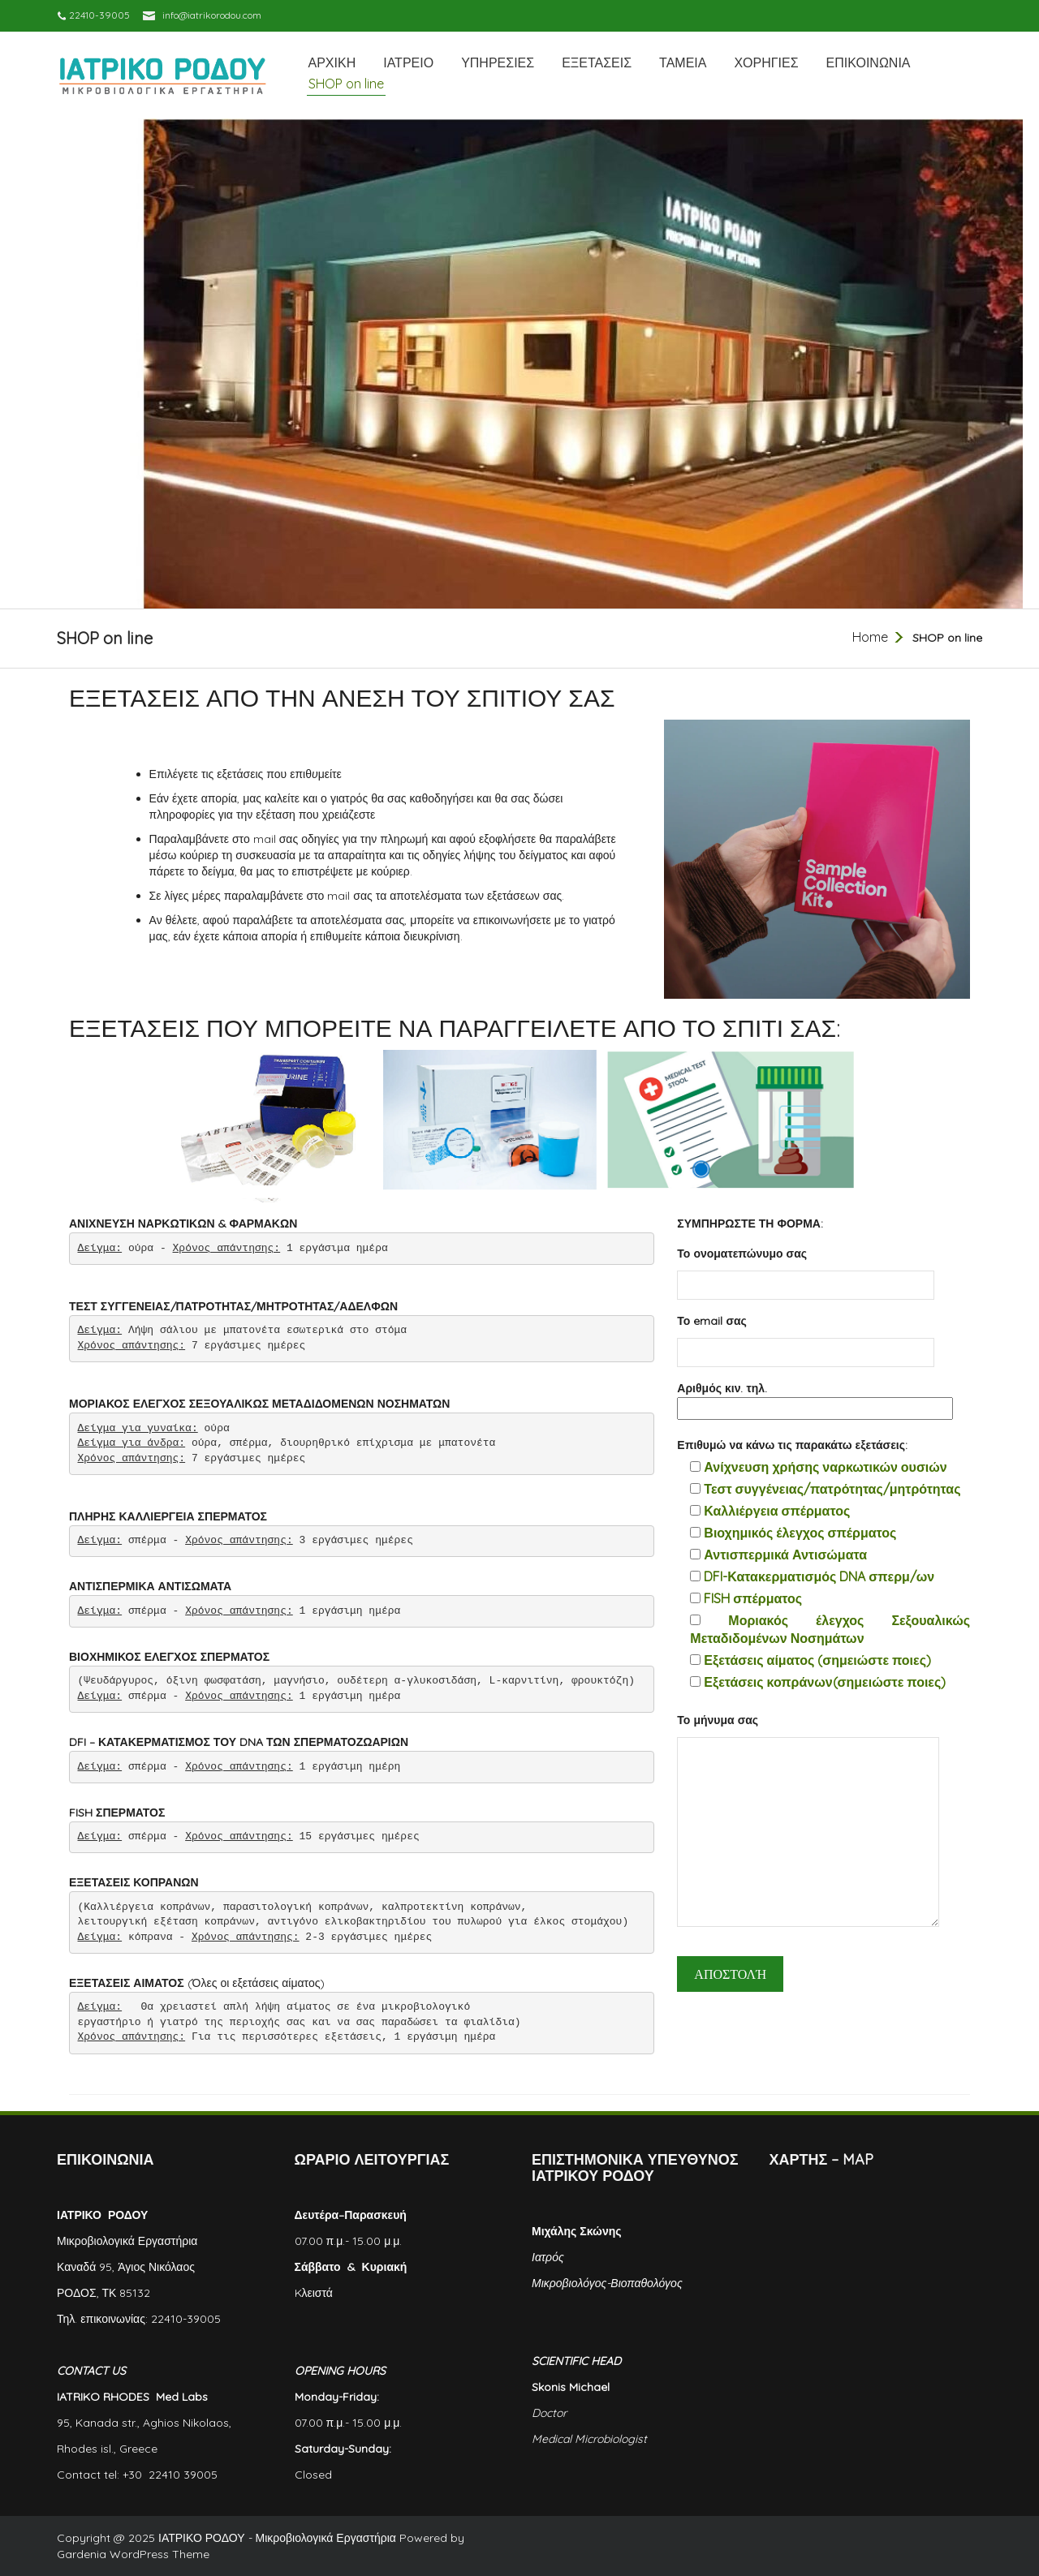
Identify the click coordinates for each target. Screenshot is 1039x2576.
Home (870, 637)
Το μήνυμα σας (808, 1825)
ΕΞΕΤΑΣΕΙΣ (597, 62)
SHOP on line (346, 83)
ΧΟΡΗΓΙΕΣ (766, 62)
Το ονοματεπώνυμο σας (805, 1269)
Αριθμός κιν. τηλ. (815, 1399)
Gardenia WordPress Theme (133, 2554)
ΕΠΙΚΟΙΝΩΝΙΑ (868, 62)
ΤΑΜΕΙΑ (682, 62)
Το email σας (805, 1337)
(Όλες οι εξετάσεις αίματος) (197, 1983)
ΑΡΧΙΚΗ (332, 62)
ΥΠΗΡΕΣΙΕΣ (497, 62)
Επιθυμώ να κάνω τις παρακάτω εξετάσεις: (792, 1445)
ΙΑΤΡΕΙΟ (408, 62)
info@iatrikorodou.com (211, 15)
